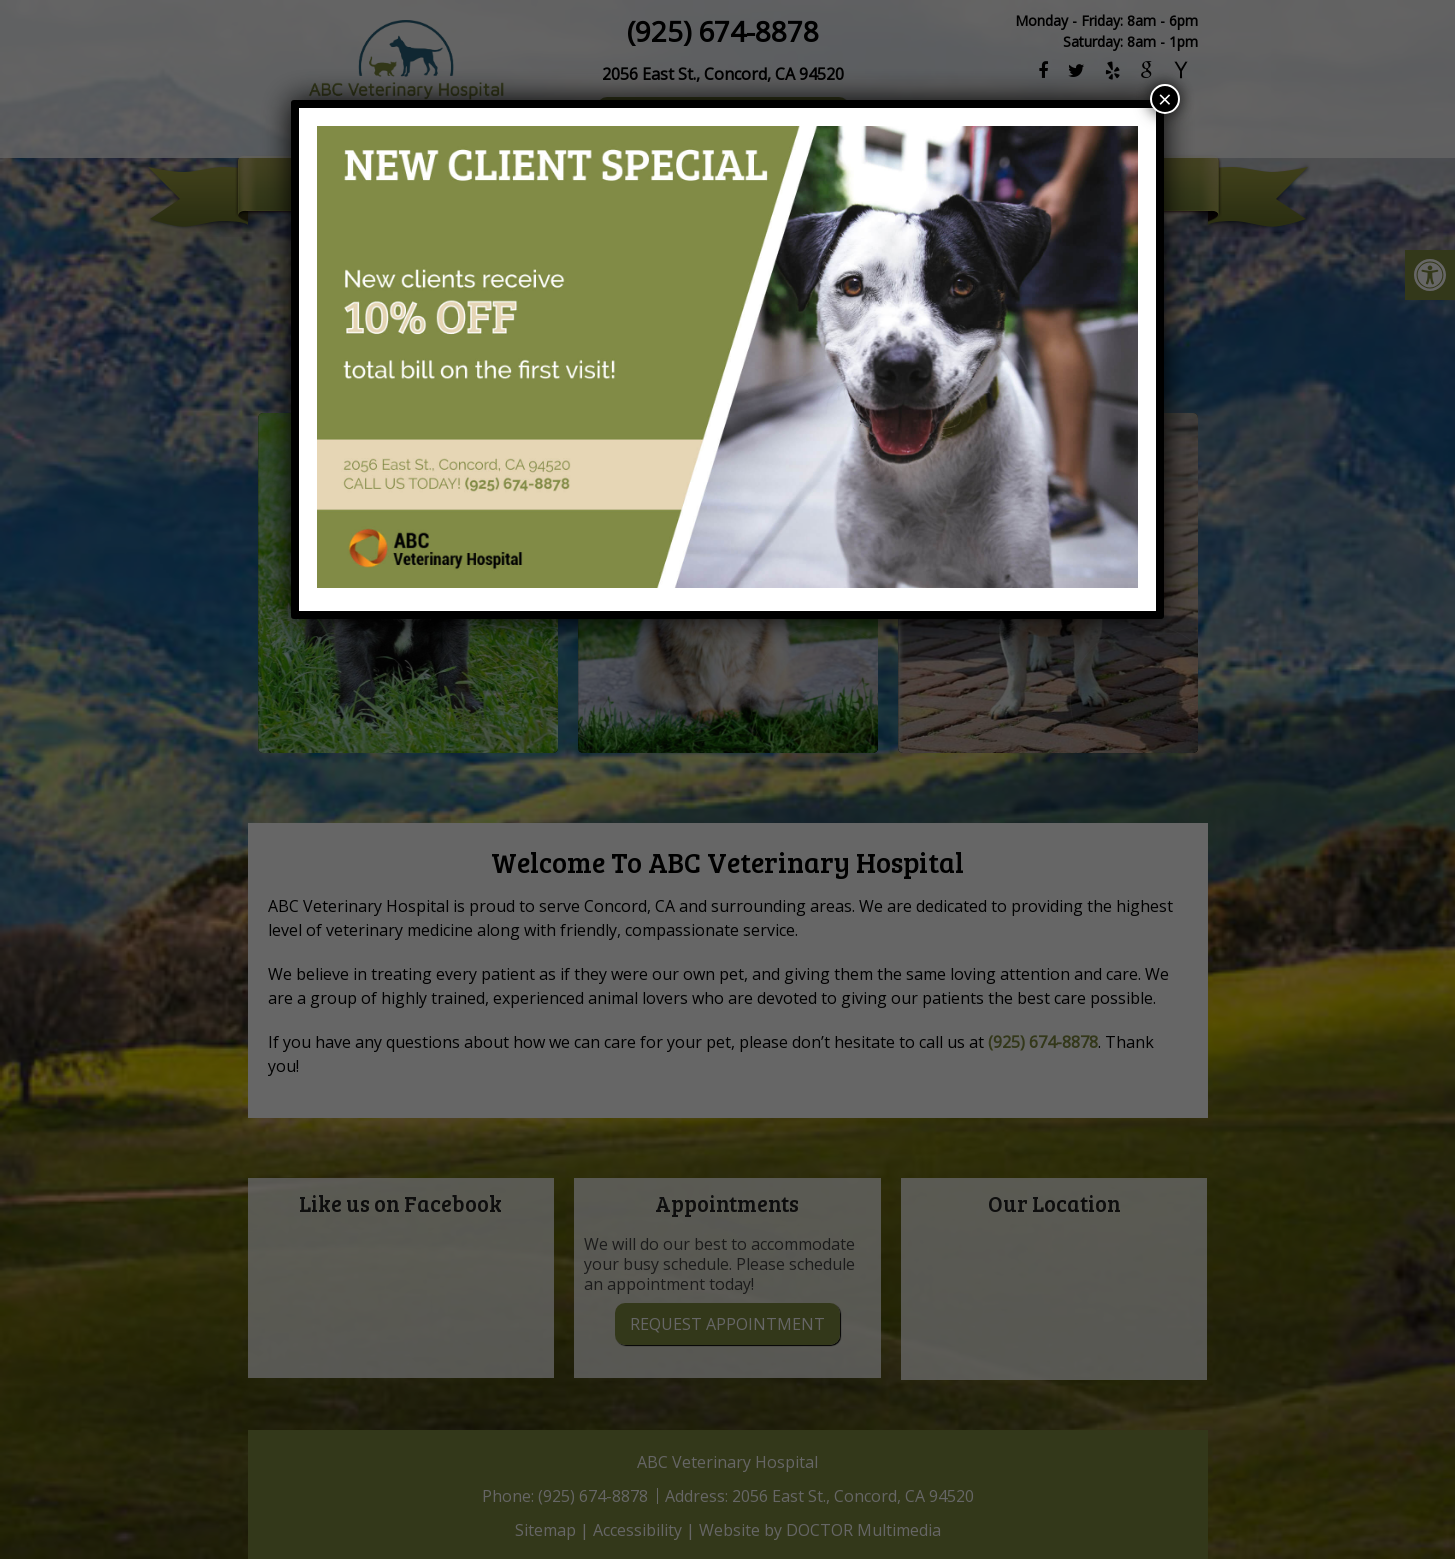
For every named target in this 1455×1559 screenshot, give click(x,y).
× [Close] (1165, 99)
